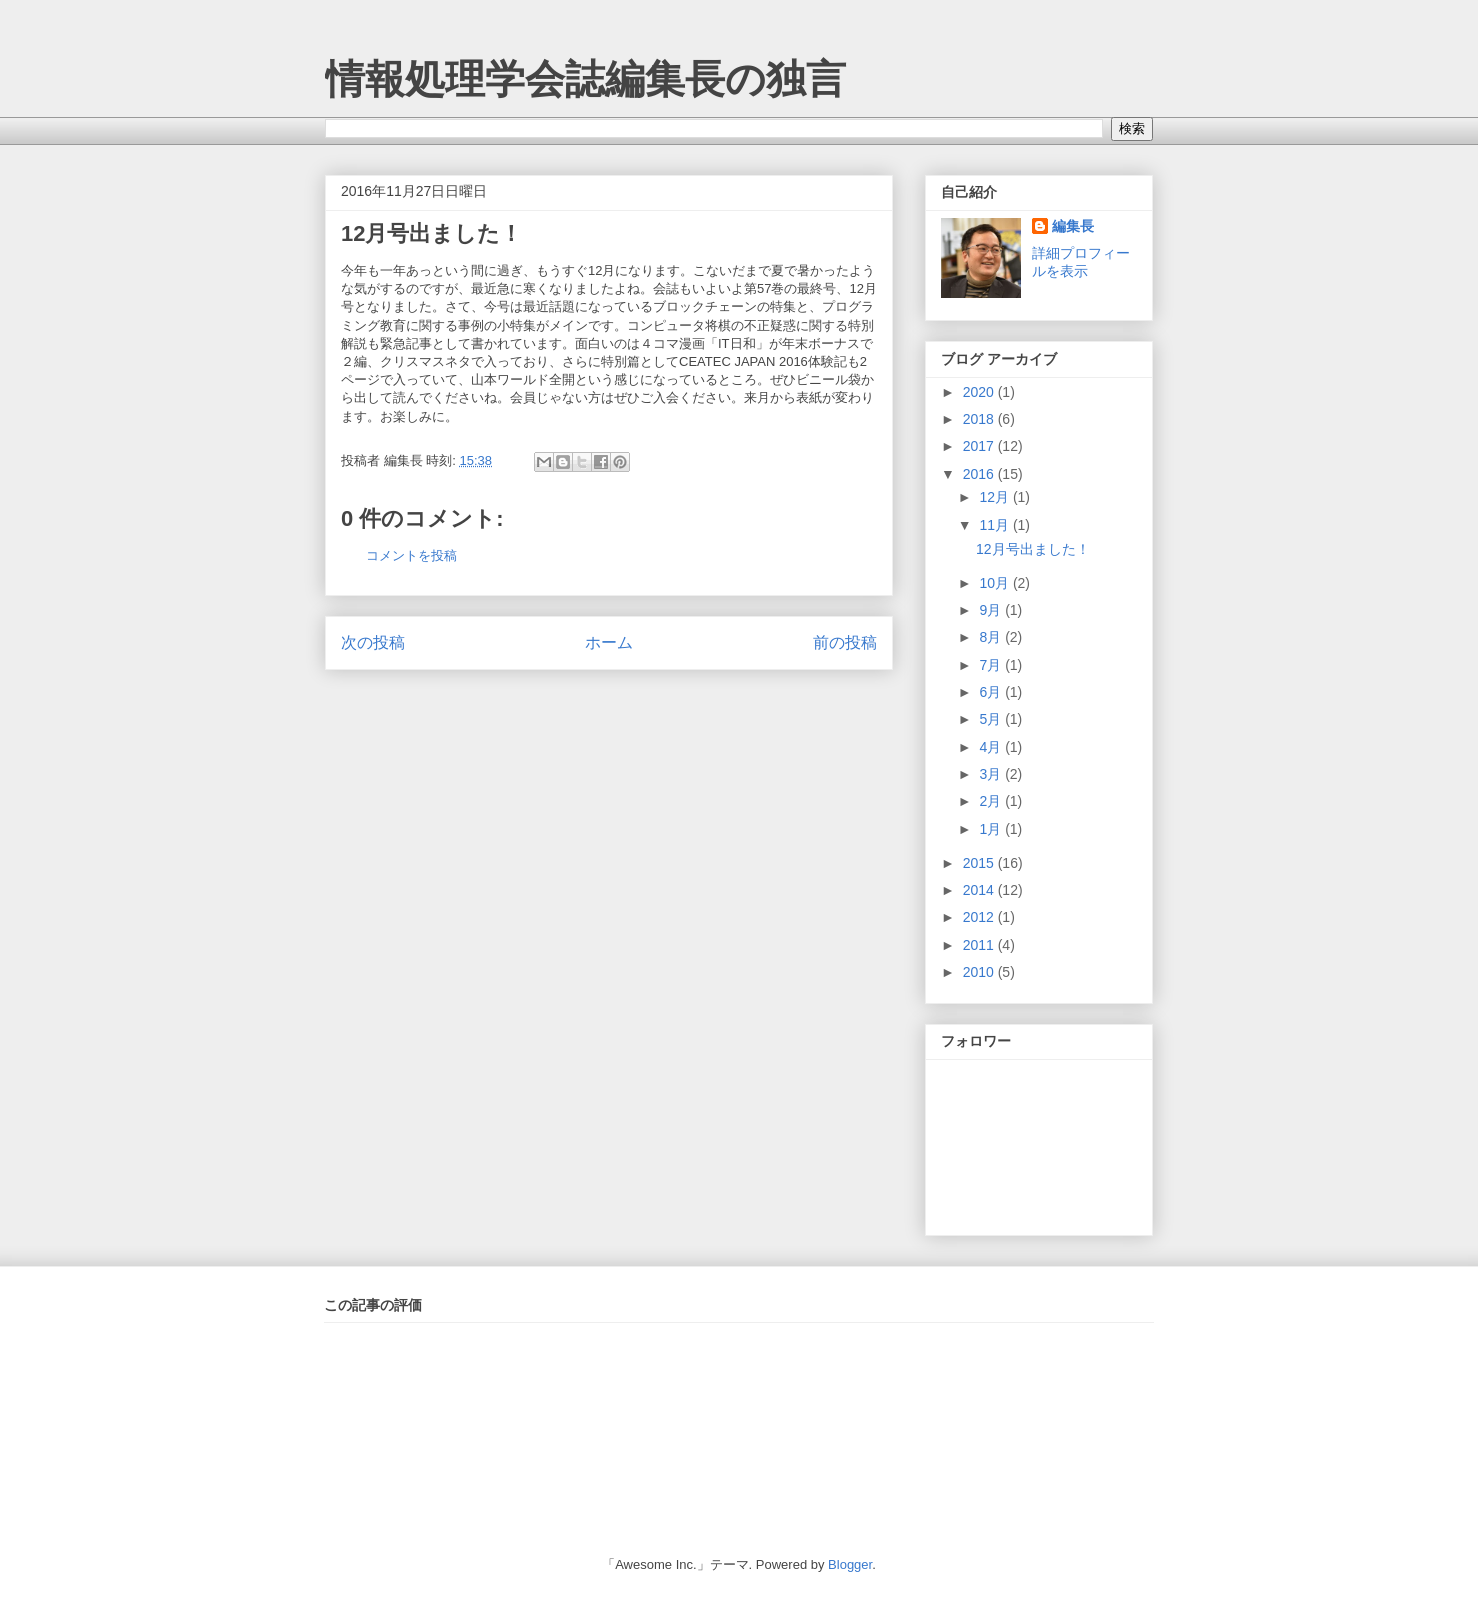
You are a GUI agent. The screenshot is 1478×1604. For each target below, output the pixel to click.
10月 (995, 583)
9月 (992, 610)
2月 (992, 801)
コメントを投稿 (411, 555)
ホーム (609, 642)
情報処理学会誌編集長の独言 (585, 79)
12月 (995, 497)
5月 (992, 719)
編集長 (1073, 226)
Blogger (850, 1564)
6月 (992, 692)
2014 (980, 890)
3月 (992, 774)
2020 (980, 392)
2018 (980, 419)
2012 (980, 917)
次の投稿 (373, 642)
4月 (992, 747)
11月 (995, 525)
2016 (980, 474)
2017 (980, 446)
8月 (992, 637)
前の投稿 (845, 642)
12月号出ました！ (431, 233)
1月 (992, 829)
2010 (980, 972)
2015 (980, 863)
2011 (980, 945)
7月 (992, 665)
